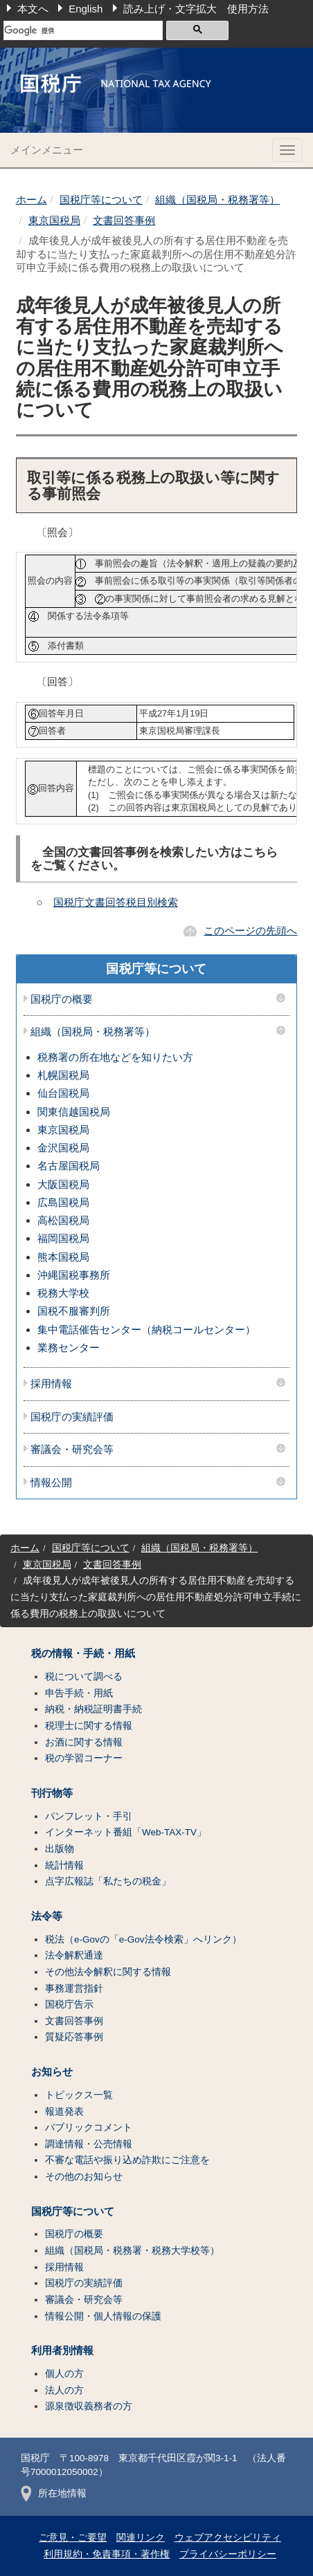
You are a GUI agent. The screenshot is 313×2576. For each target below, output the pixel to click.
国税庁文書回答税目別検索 (115, 902)
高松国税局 (63, 1220)
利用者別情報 (62, 2350)
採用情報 (51, 1383)
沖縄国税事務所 (73, 1275)
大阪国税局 (63, 1184)
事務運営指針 (74, 1988)
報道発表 (64, 2111)
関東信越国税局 (73, 1112)
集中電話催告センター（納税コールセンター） (146, 1329)
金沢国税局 (63, 1147)
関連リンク (140, 2537)
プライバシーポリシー (227, 2554)
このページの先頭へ (250, 930)
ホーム (31, 199)
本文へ (32, 9)
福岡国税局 (63, 1238)
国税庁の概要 (61, 999)
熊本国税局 (63, 1257)
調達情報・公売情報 (88, 2144)
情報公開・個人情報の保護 (103, 2316)
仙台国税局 (63, 1093)
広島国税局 (63, 1202)
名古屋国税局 (68, 1165)
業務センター (68, 1347)
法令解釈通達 (74, 1955)
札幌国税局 (63, 1075)
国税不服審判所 (73, 1311)
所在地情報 (54, 2493)
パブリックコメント (88, 2127)
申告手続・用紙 (79, 1693)
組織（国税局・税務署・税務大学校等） (132, 2250)
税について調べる (84, 1676)
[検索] (83, 30)
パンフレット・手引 (88, 1816)
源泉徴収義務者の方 (88, 2406)
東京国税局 (54, 220)
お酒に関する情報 (84, 1742)
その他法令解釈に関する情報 (108, 1972)
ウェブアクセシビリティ (228, 2537)
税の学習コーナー (84, 1758)
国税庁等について (101, 199)
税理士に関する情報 (88, 1726)
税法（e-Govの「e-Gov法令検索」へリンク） (143, 1939)
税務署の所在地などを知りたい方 (115, 1057)
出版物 (59, 1849)
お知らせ (52, 2071)
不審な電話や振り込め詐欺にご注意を (127, 2160)
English (85, 9)
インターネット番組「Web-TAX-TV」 (125, 1832)
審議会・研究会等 (72, 1449)
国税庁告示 (69, 2004)
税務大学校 (63, 1293)
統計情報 (64, 1865)
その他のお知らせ (84, 2176)
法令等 (46, 1916)
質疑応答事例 (74, 2037)
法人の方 (64, 2390)
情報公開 (51, 1482)
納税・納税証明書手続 (93, 1709)
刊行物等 (52, 1793)
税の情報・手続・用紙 (83, 1653)
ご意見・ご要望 (73, 2537)
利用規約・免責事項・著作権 (107, 2554)
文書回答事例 (124, 220)
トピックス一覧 (79, 2095)
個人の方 (64, 2374)
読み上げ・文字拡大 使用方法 (196, 9)
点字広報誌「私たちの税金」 (108, 1881)
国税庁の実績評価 (72, 1417)
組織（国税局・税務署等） (217, 199)
